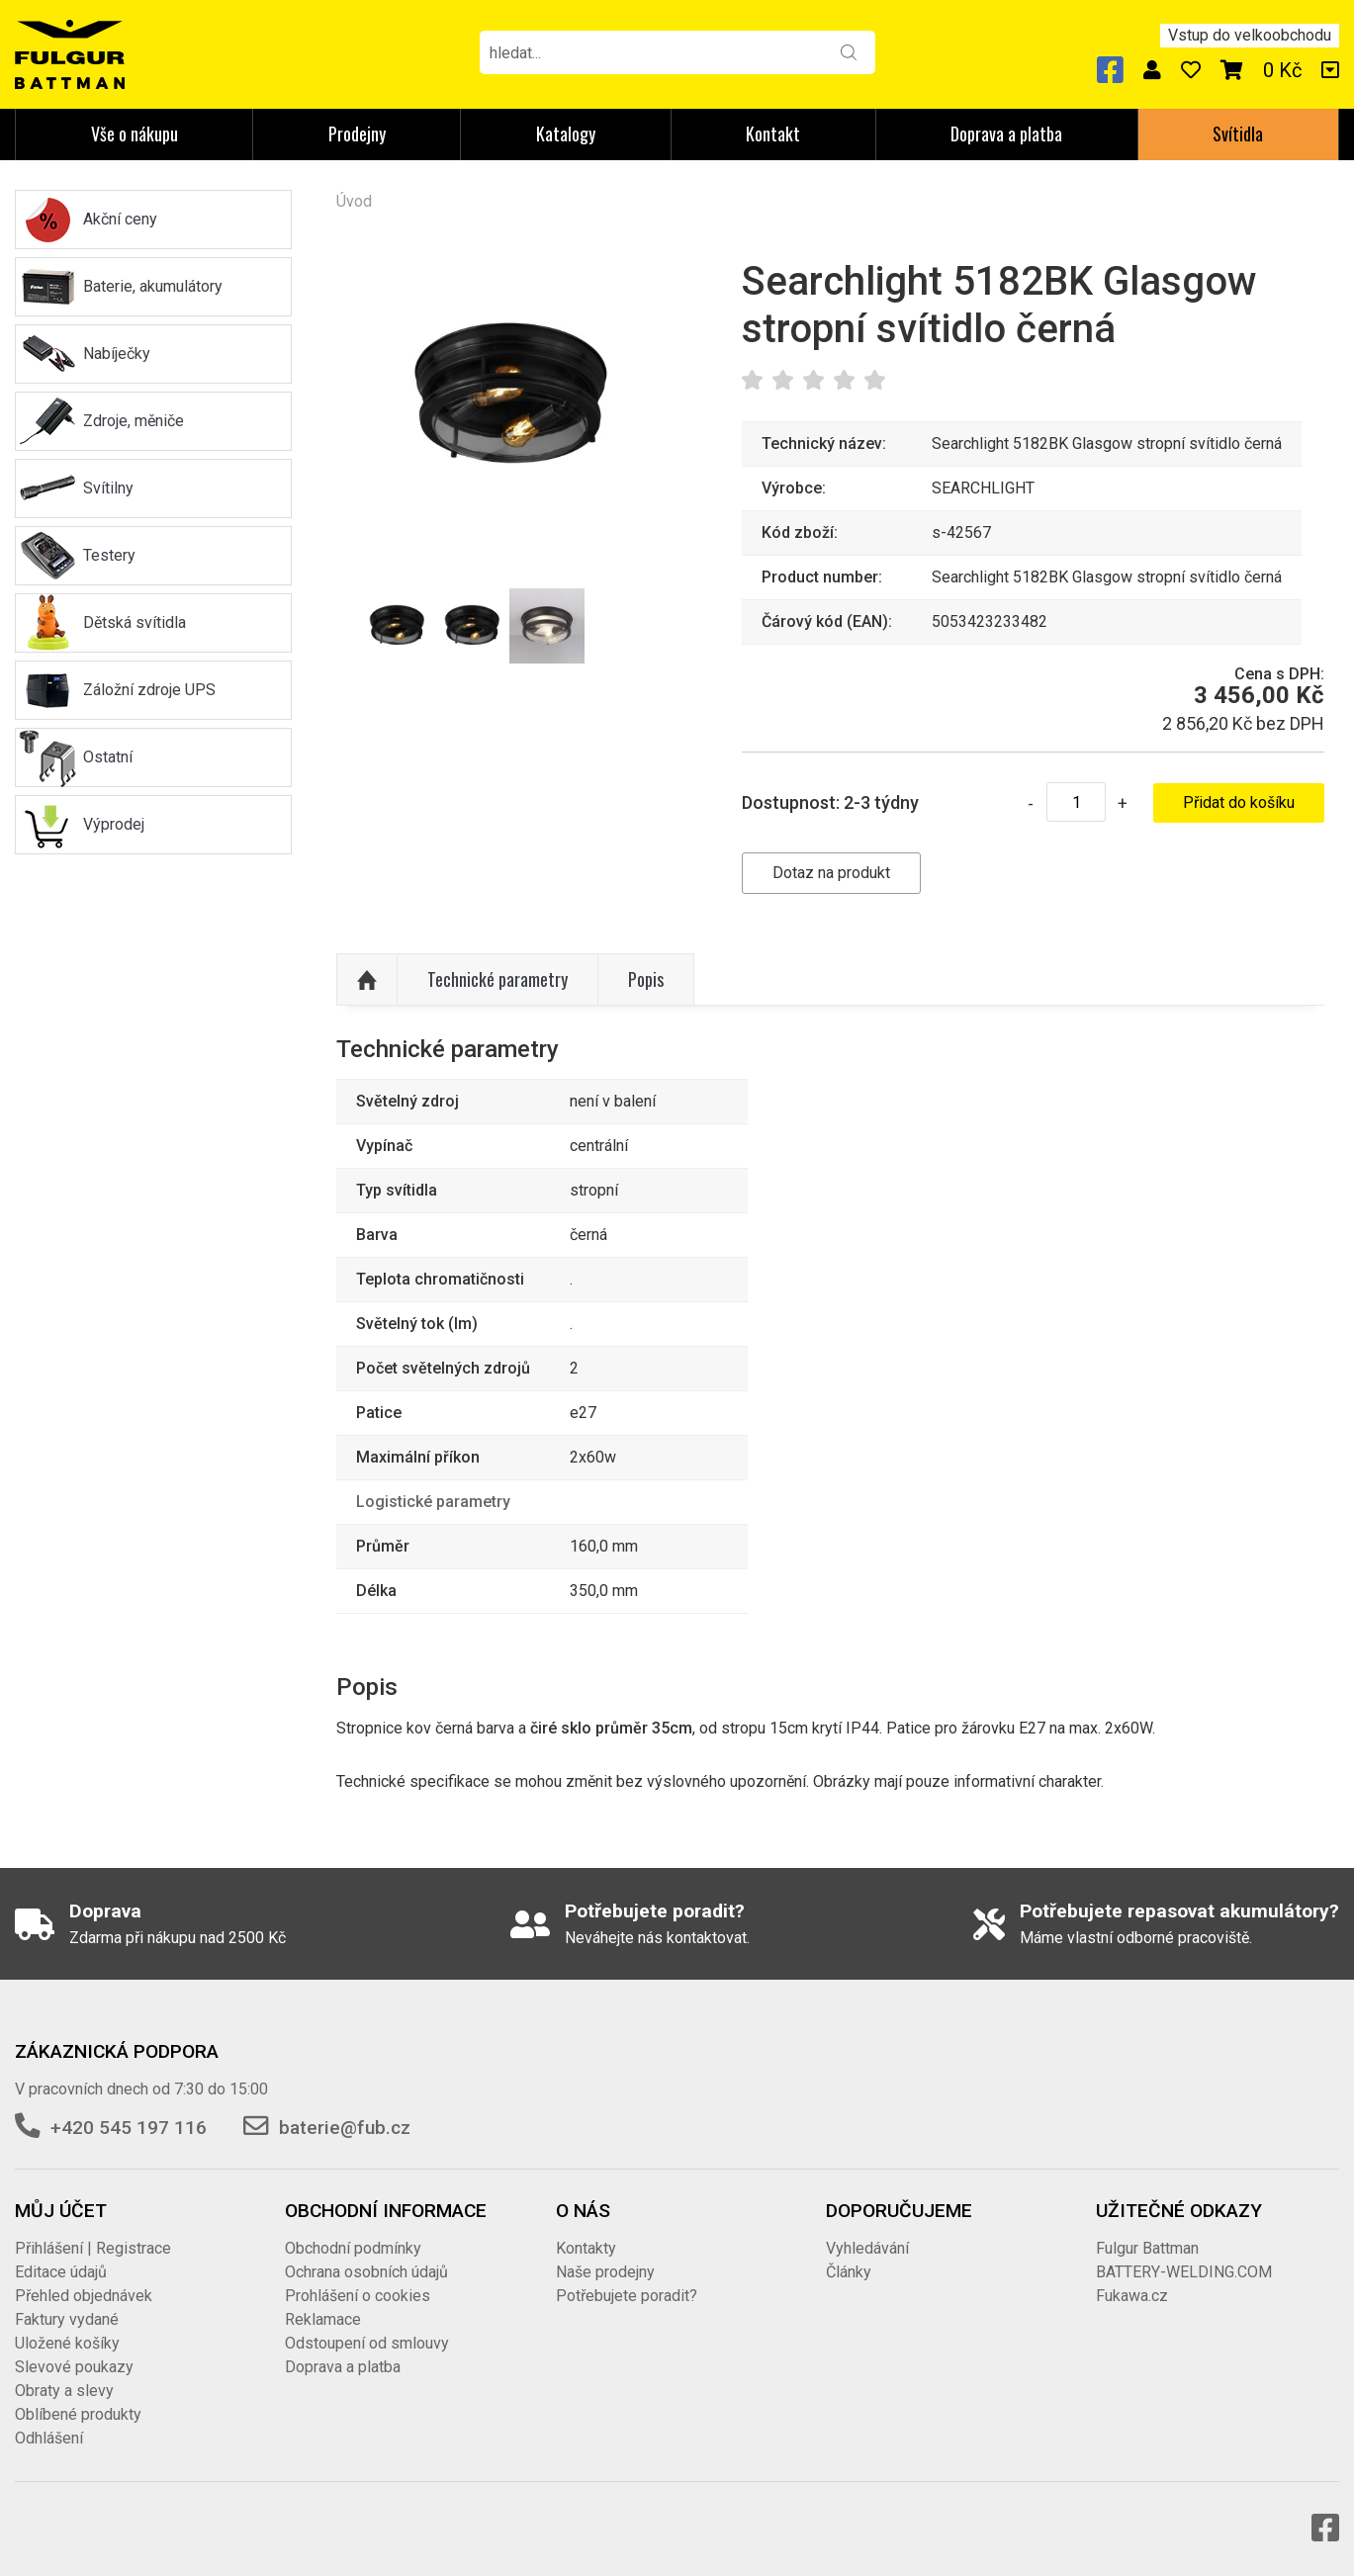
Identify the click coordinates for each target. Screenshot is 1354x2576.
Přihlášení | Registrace (93, 2248)
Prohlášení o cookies (357, 2295)
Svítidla (1238, 133)
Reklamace (323, 2319)
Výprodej (113, 824)
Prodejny (357, 133)
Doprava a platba (1006, 133)
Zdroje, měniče (133, 420)
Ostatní (108, 757)
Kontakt (773, 133)
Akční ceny (120, 219)
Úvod (354, 201)
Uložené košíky (67, 2343)
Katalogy (565, 133)
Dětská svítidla (134, 622)
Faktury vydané (67, 2319)
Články (848, 2272)
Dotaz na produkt (831, 872)
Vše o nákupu (134, 133)
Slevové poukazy (74, 2366)
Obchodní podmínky (353, 2248)
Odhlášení (49, 2438)
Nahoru (367, 980)
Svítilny (108, 488)
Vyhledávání (867, 2248)
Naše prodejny (605, 2272)
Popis (646, 979)
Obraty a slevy (64, 2390)
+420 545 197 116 (128, 2127)
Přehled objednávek (83, 2295)
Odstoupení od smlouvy (367, 2343)
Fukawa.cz (1132, 2295)
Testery (109, 555)
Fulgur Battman (1147, 2248)
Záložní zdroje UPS (149, 689)
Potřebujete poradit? (626, 2295)
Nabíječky (116, 353)
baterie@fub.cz (344, 2127)
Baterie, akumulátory (153, 286)
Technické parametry (497, 979)
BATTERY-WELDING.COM (1184, 2272)
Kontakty (586, 2248)
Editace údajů (61, 2272)
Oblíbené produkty (78, 2414)
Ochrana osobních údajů (366, 2272)
